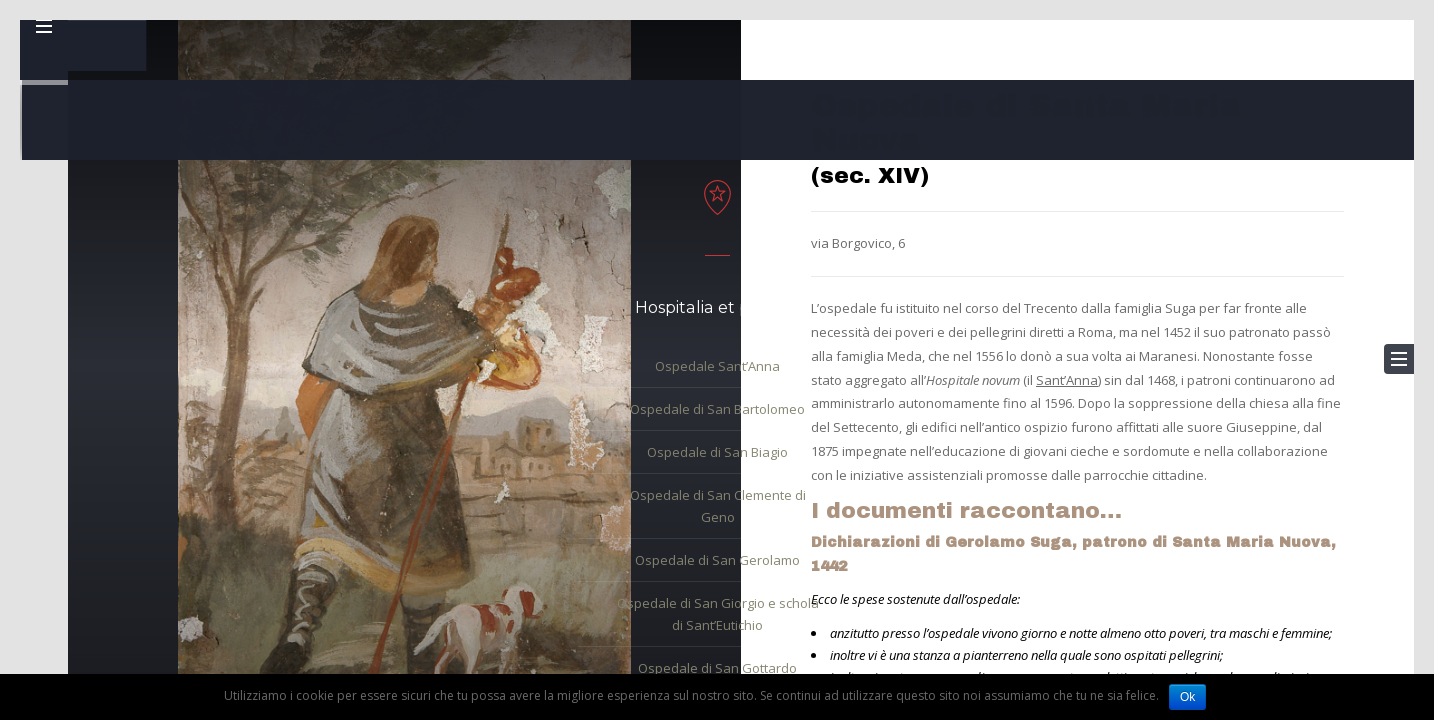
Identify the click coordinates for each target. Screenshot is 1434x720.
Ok (1187, 697)
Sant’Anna (1067, 380)
